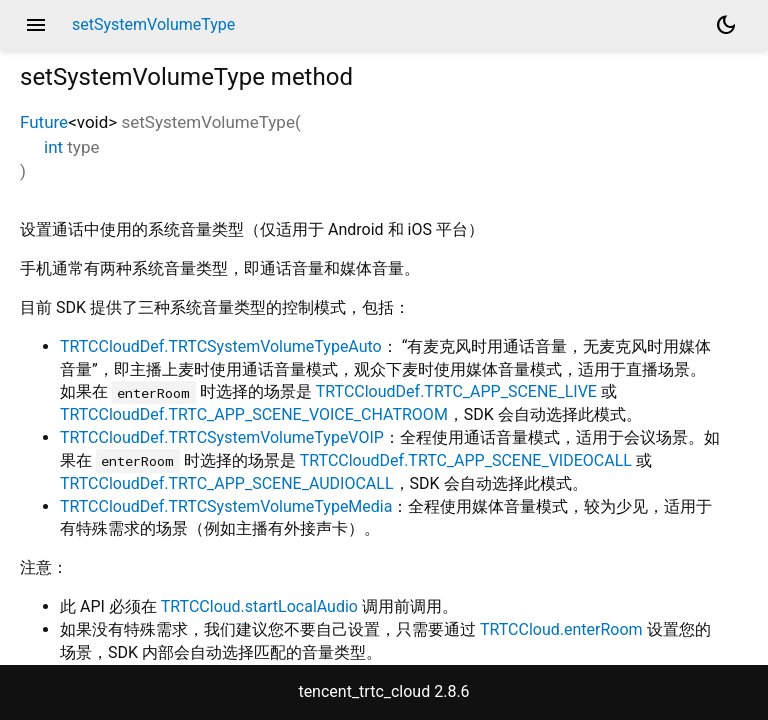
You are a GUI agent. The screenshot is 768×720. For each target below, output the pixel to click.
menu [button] (36, 25)
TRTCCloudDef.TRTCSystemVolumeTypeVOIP (222, 437)
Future (44, 122)
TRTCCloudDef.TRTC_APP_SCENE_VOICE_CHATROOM (254, 414)
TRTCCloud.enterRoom (561, 629)
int (53, 147)
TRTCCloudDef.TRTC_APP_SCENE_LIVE (456, 391)
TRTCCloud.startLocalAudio (259, 606)
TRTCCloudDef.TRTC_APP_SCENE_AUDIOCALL (227, 483)
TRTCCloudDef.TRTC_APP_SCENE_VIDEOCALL (466, 460)
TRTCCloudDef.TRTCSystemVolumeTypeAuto (221, 346)
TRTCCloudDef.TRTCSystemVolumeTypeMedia (226, 506)
